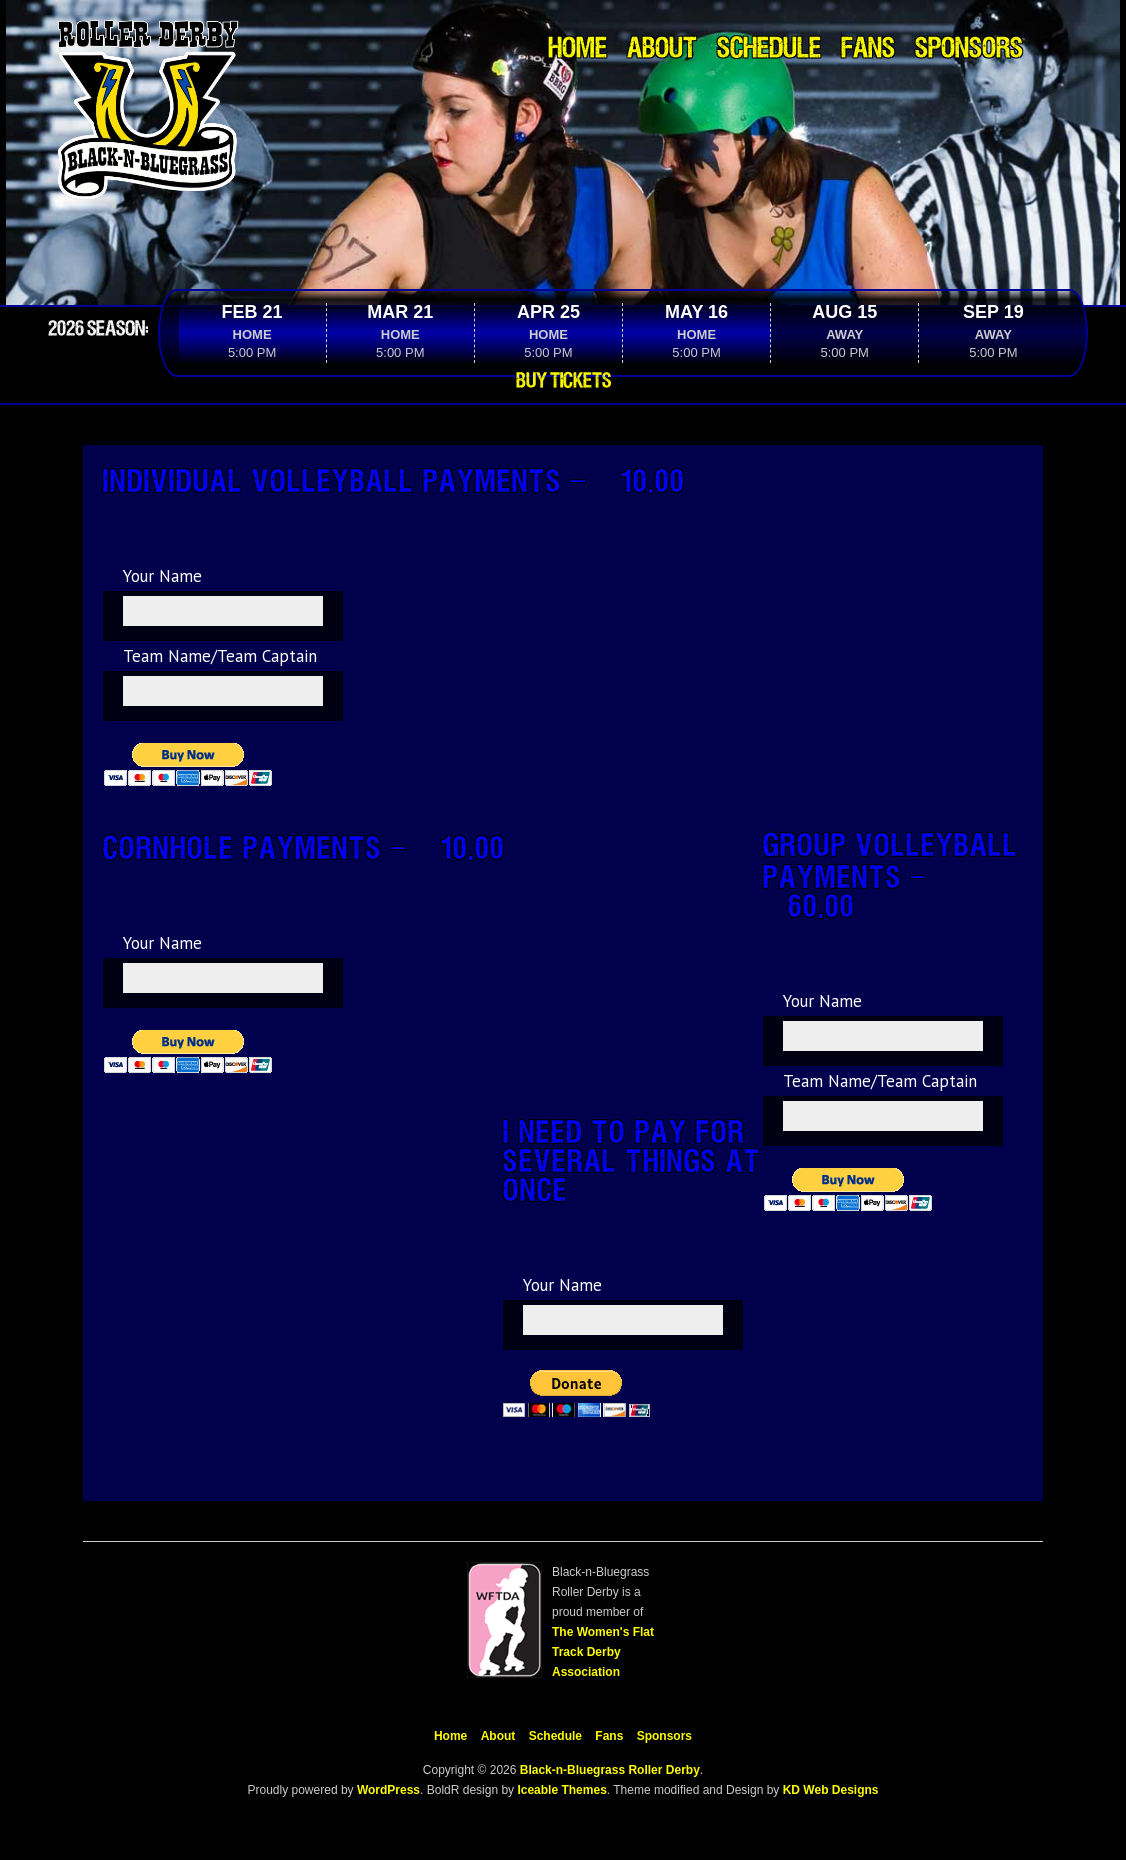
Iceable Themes (561, 1790)
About (662, 49)
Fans (868, 49)
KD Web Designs (831, 1790)
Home (577, 49)
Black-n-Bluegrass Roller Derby (610, 1770)
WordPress (387, 1790)
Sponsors (969, 49)
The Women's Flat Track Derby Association (603, 1652)
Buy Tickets (563, 381)
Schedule (769, 49)
